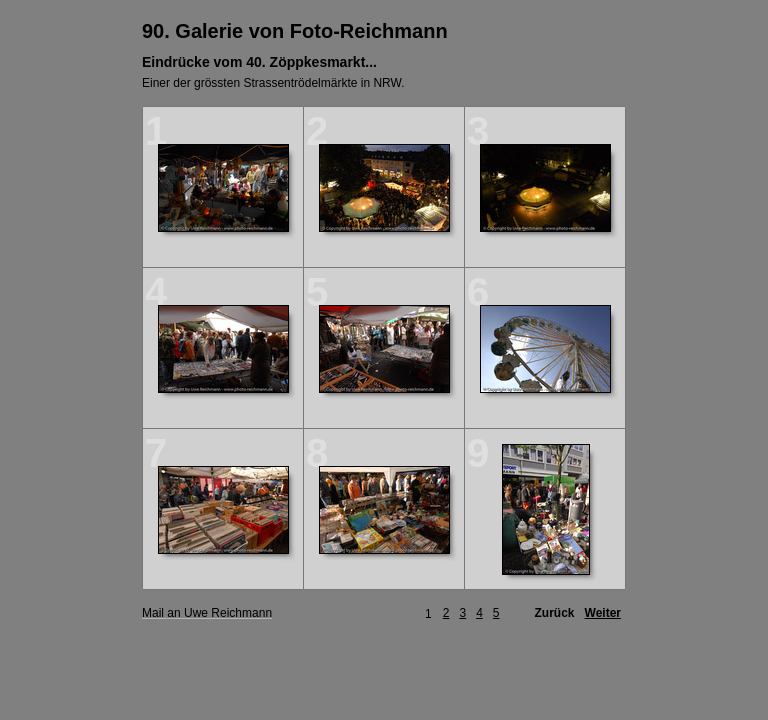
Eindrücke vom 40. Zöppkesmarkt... (259, 62)
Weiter (603, 613)
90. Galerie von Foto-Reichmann (295, 31)
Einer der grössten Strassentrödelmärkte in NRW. (273, 83)
